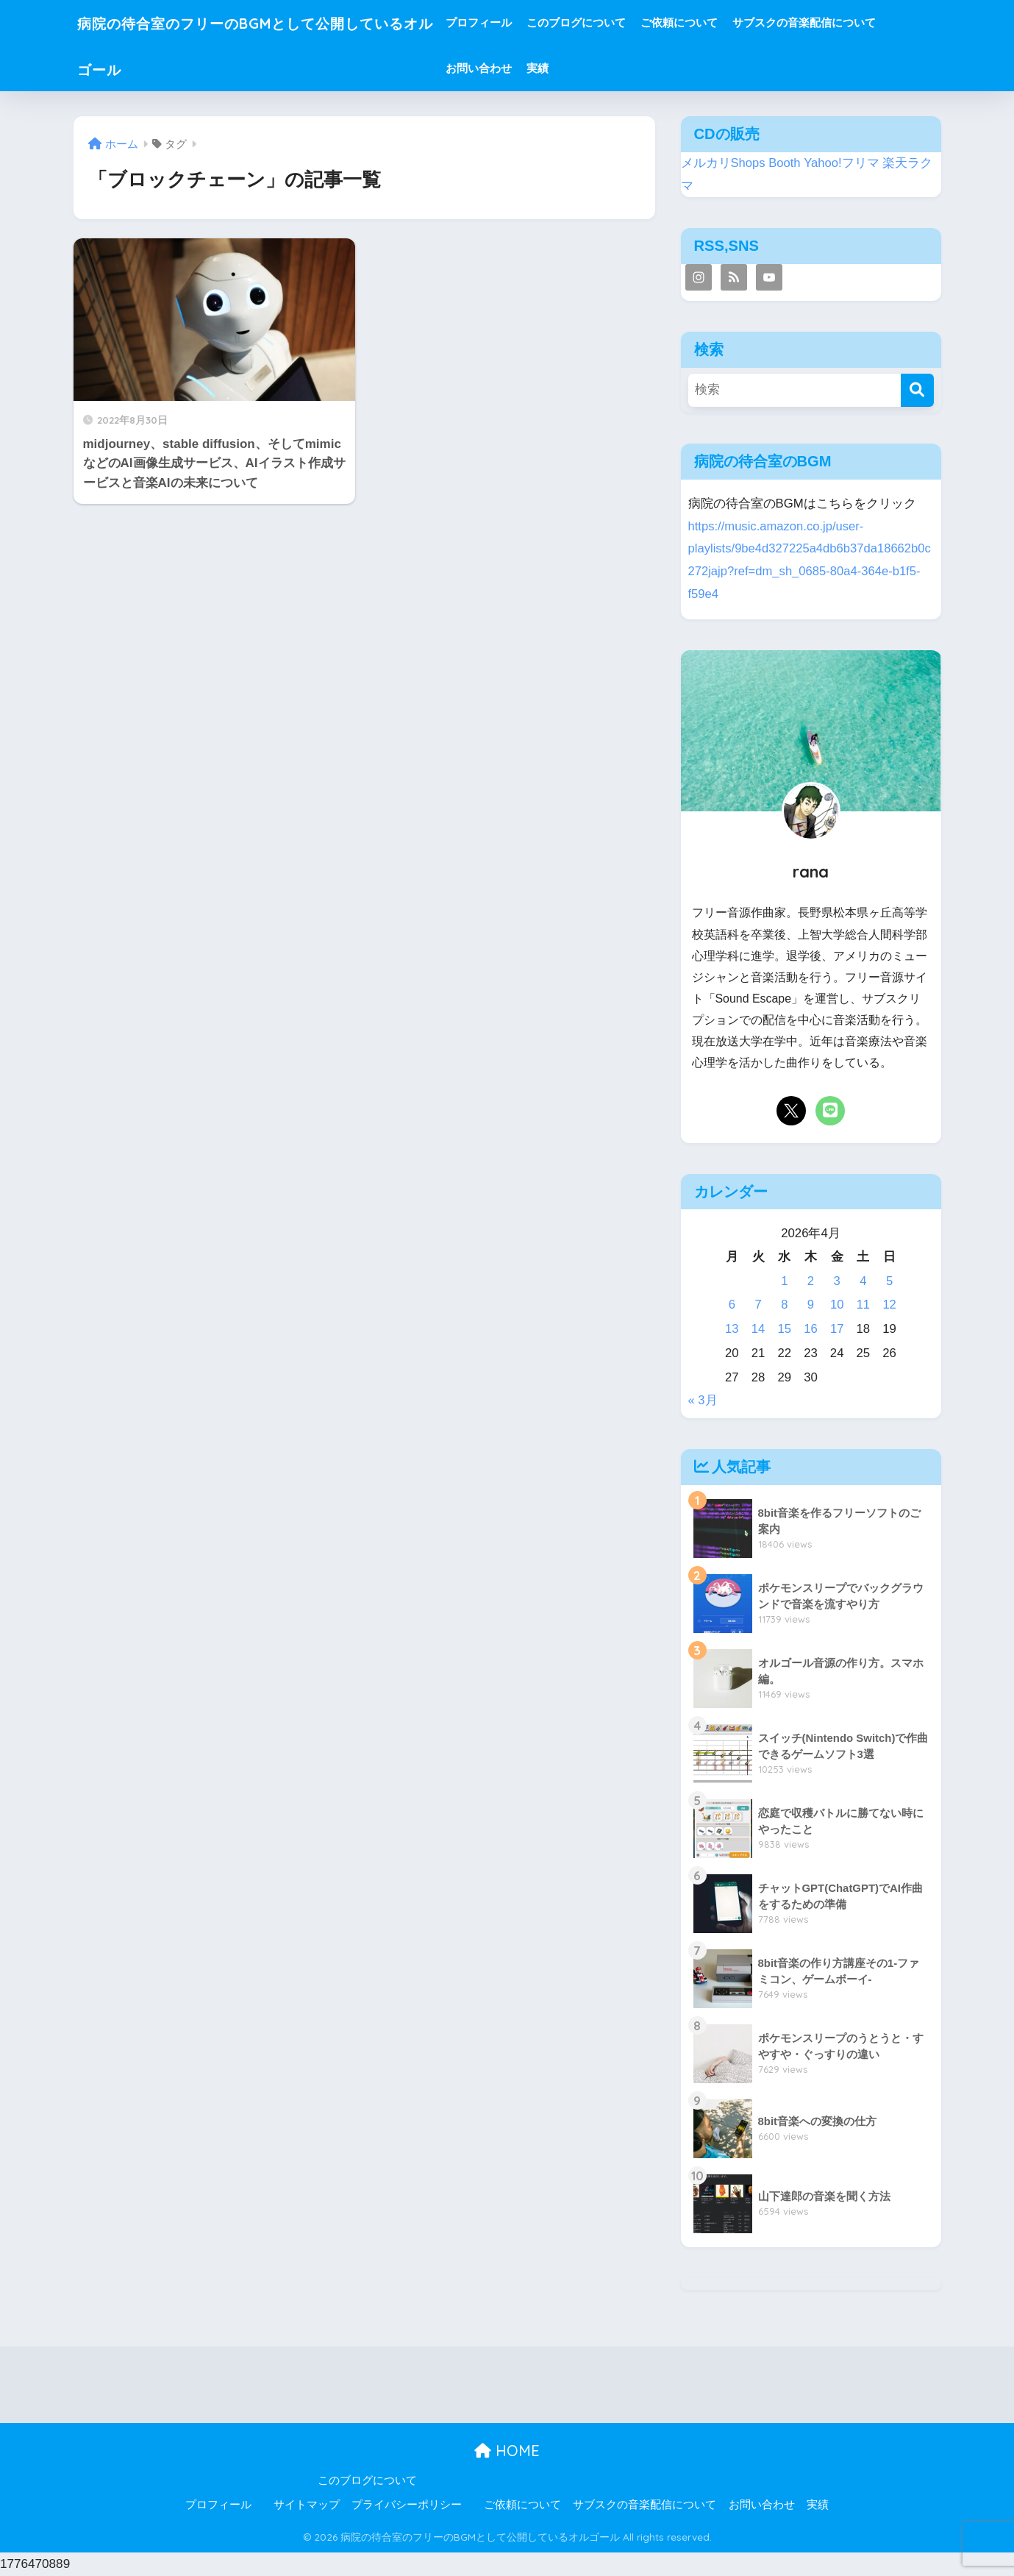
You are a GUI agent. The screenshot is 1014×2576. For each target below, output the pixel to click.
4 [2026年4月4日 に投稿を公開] (863, 1281)
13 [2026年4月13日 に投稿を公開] (732, 1329)
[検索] (917, 390)
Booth (785, 163)
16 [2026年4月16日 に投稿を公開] (811, 1329)
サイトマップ (307, 2505)
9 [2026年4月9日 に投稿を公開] (810, 1305)
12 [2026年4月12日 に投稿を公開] (889, 1305)
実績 (581, 68)
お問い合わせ (522, 68)
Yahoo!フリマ (842, 163)
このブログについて (619, 22)
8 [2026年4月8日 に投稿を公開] (784, 1305)
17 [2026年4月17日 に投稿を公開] (837, 1329)
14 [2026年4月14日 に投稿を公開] (758, 1329)
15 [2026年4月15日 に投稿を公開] (784, 1329)
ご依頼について (722, 22)
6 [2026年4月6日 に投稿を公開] (732, 1305)
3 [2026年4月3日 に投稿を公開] (837, 1281)
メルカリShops (723, 163)
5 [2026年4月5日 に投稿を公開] (889, 1281)
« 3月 (703, 1400)
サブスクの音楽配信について (847, 22)
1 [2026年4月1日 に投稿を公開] (784, 1281)
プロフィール (522, 22)
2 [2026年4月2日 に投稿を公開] (810, 1281)
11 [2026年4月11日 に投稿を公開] (864, 1305)
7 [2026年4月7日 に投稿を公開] (757, 1305)
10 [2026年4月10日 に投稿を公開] (837, 1305)
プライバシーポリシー (406, 2505)
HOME (507, 2450)
